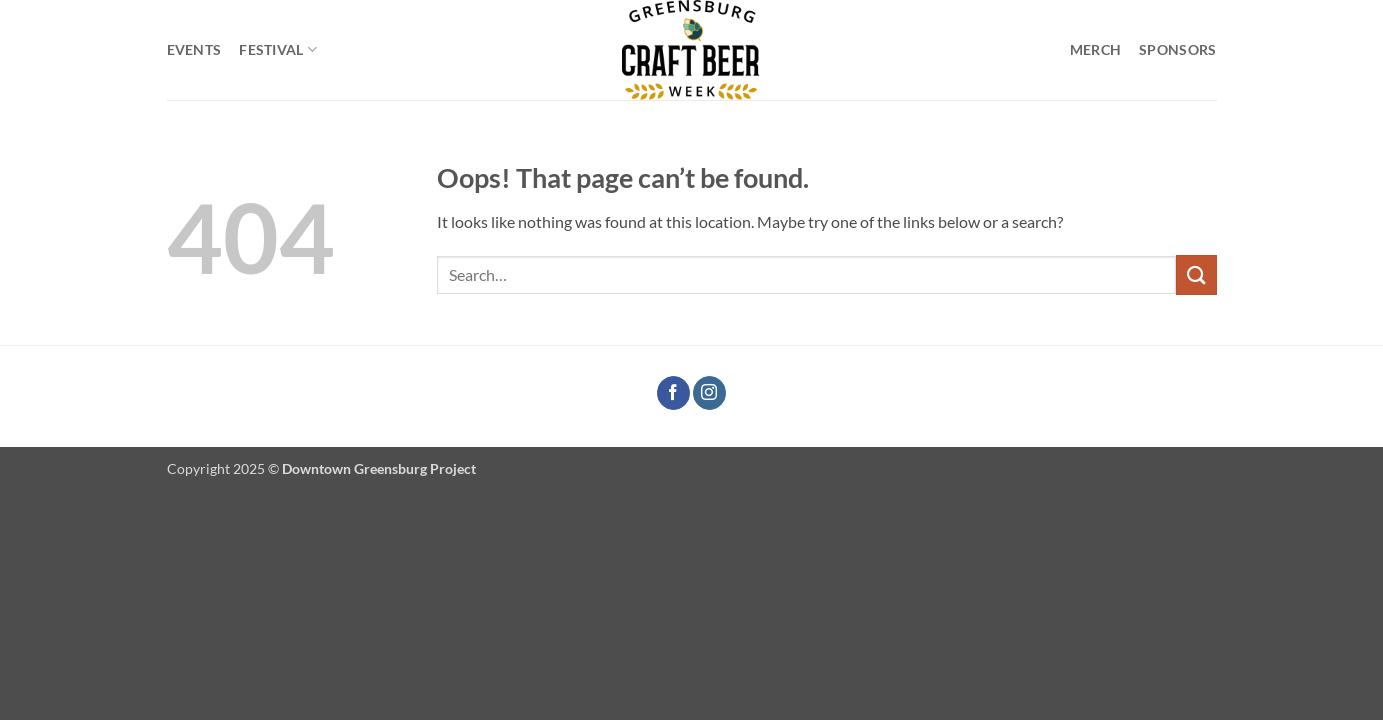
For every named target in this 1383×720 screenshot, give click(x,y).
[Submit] (1196, 274)
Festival (278, 49)
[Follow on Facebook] (673, 393)
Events (194, 49)
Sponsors (1177, 49)
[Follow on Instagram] (709, 393)
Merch (1095, 49)
